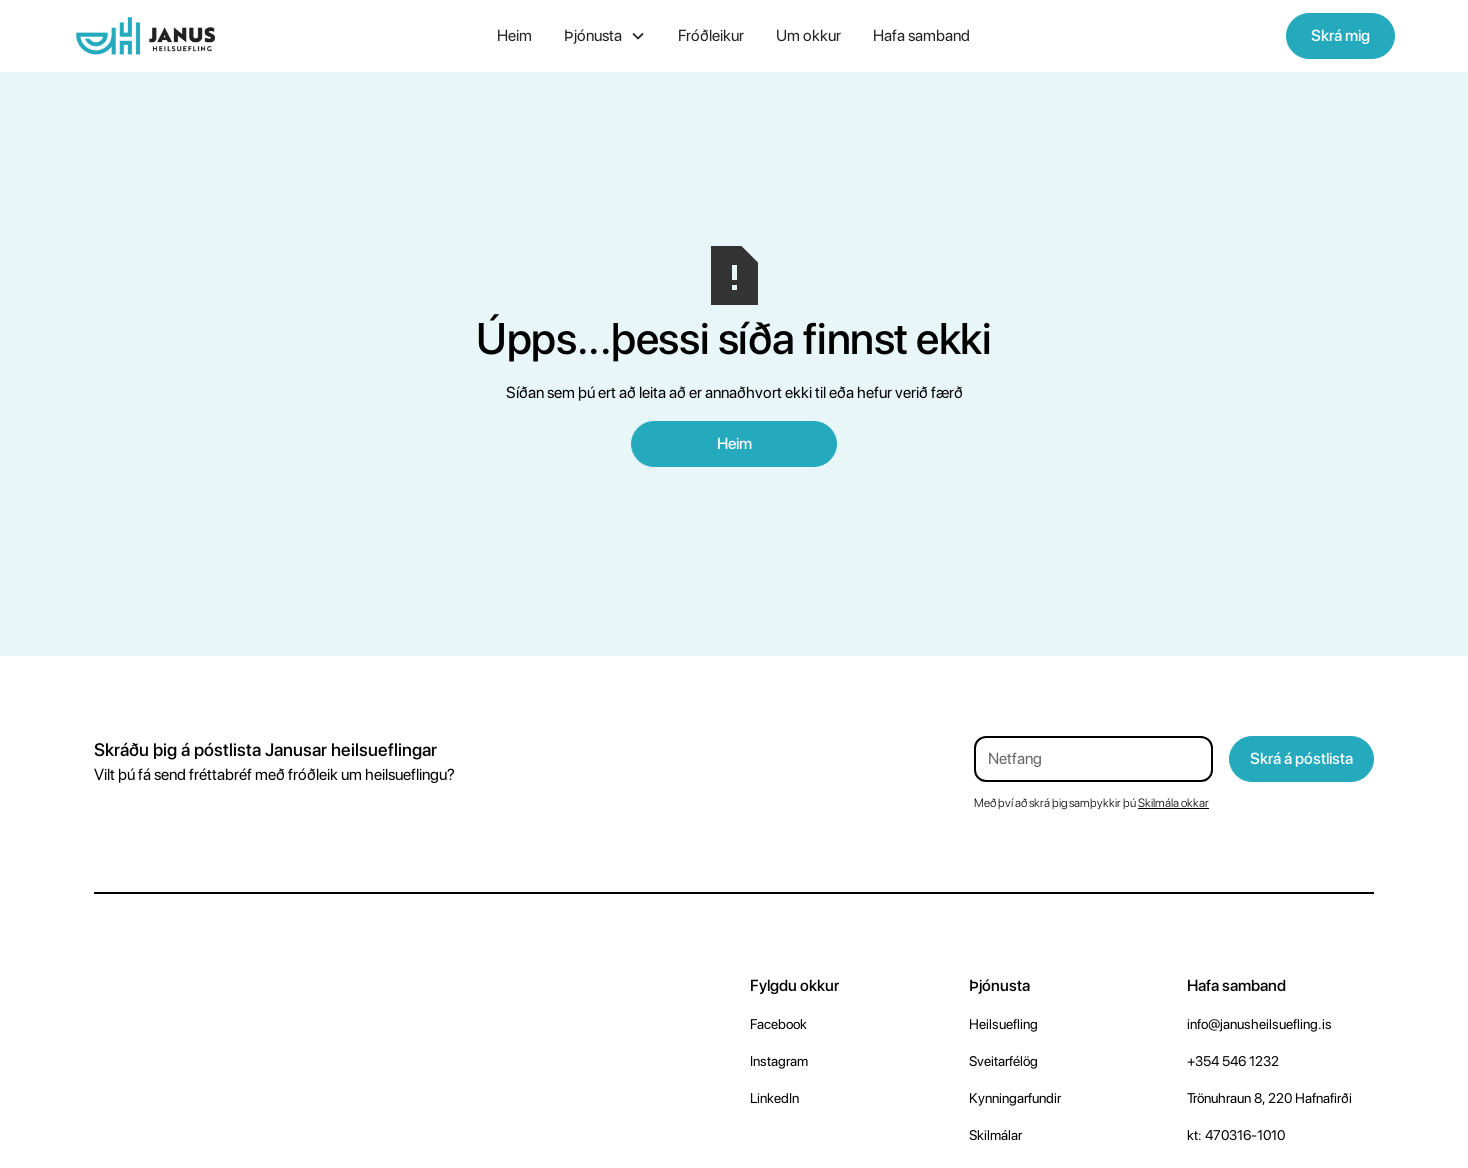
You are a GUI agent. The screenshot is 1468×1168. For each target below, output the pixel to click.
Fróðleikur (711, 35)
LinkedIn (774, 1098)
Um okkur (808, 35)
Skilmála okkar (1173, 803)
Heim (514, 35)
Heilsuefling (1003, 1024)
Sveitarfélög (1003, 1061)
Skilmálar (995, 1135)
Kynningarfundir (1015, 1098)
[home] (211, 36)
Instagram (779, 1061)
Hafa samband (921, 35)
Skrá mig (1340, 35)
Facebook (778, 1024)
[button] (605, 36)
